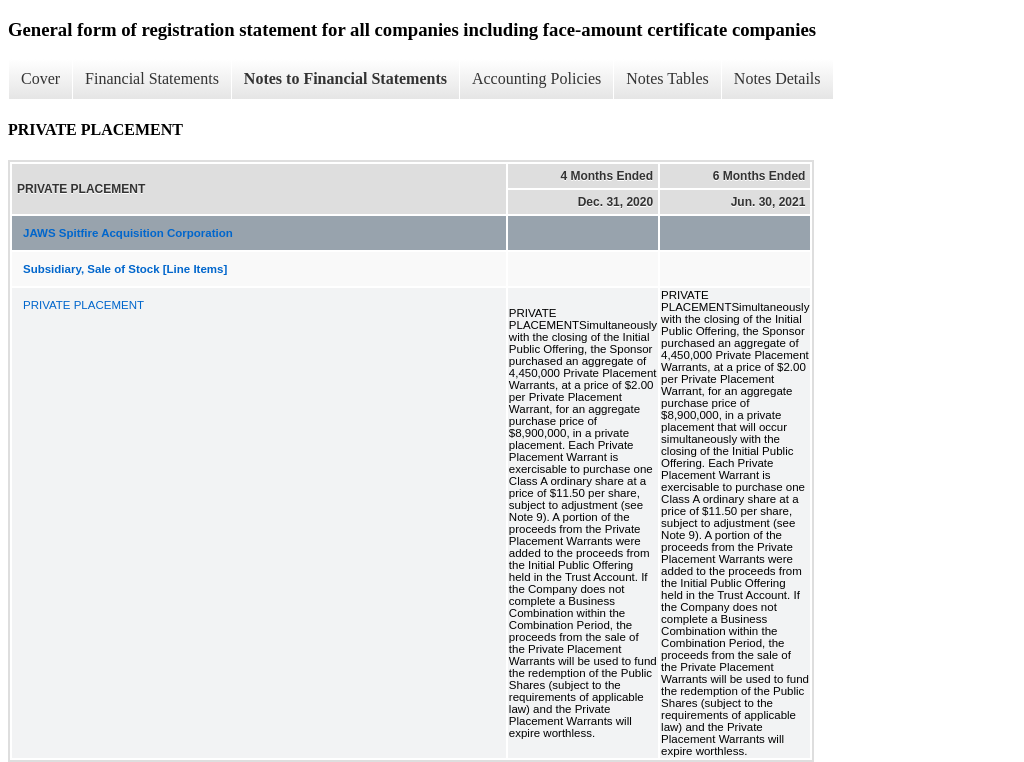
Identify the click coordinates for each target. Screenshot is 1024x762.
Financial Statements (152, 78)
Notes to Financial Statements (345, 78)
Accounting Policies (536, 78)
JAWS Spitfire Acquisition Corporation (128, 233)
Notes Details (777, 78)
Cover (40, 78)
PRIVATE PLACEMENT (83, 305)
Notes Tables (667, 78)
